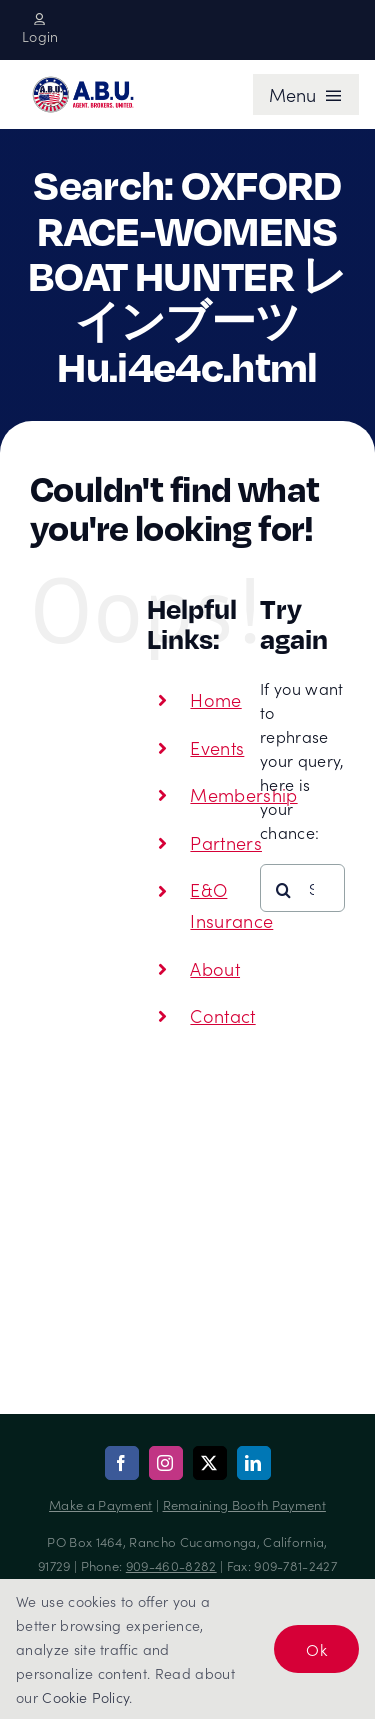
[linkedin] (254, 1463)
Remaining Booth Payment (244, 1504)
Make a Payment (100, 1504)
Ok (316, 1649)
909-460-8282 (171, 1565)
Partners (226, 842)
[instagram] (166, 1463)
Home (215, 699)
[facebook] (122, 1463)
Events (217, 747)
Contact (222, 1015)
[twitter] (210, 1463)
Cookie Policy (85, 1697)
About (215, 968)
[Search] (284, 890)
